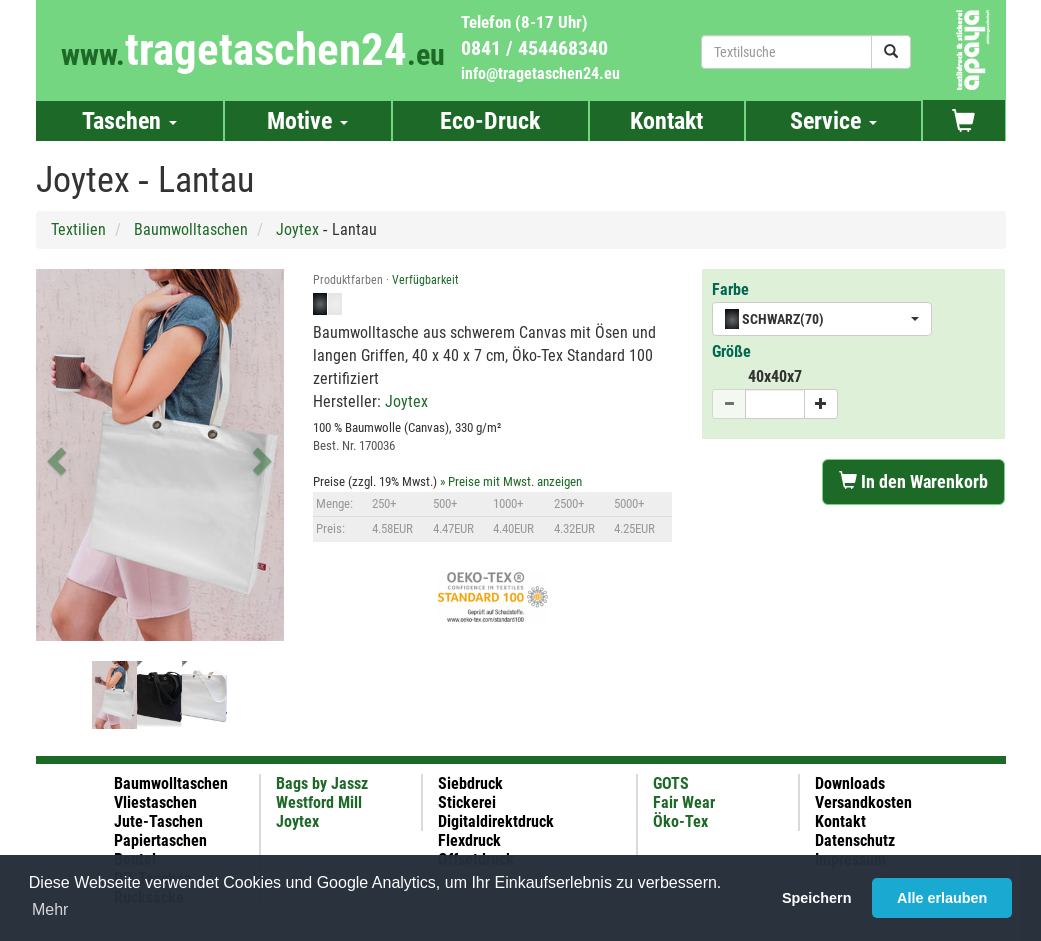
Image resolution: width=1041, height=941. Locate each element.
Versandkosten (863, 802)
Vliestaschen (155, 802)
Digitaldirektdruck (496, 821)
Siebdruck (470, 783)
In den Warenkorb (913, 481)
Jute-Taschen (158, 821)
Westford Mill (319, 802)
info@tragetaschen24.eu (540, 73)
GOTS (671, 783)
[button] (54, 455)
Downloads (850, 783)
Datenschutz (855, 840)
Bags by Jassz (322, 783)
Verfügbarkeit (425, 280)
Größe (731, 351)
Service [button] (833, 121)
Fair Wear (684, 802)
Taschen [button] (129, 121)
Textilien (78, 229)
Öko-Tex (680, 821)
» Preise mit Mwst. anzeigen (511, 481)
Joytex (297, 229)
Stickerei (467, 802)
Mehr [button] (50, 909)
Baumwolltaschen (191, 229)
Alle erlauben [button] (942, 898)
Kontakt (666, 121)
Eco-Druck (490, 121)
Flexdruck (469, 840)
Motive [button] (307, 121)
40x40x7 (775, 376)
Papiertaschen (160, 840)
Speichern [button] (817, 898)
